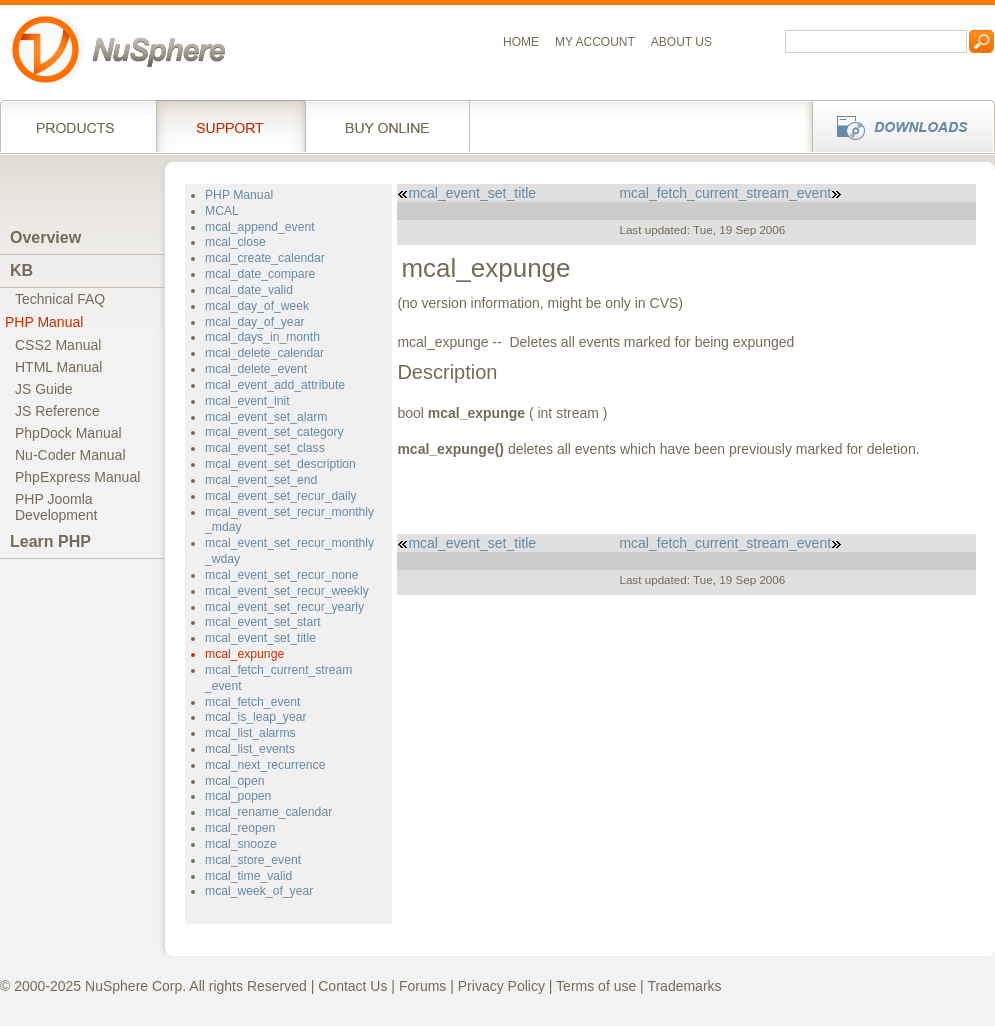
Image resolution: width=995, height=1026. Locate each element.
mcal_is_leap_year (256, 717)
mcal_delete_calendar (264, 353)
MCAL (222, 211)
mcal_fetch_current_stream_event (730, 193)
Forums (422, 986)
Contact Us (352, 986)
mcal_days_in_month (262, 337)
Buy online (387, 126)
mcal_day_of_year (254, 322)
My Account (595, 42)
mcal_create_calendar (265, 258)
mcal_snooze (241, 844)
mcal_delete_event (256, 369)
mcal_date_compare (260, 274)
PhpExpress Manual (77, 477)
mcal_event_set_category (274, 432)
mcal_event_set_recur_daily (281, 496)
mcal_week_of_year (259, 891)
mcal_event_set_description (280, 464)
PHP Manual (44, 322)
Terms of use (596, 986)
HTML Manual (58, 367)
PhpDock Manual (68, 433)
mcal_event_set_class (265, 448)
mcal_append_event (260, 227)
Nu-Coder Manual (70, 455)
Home (521, 42)
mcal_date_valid (249, 290)
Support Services (230, 126)
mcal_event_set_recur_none (282, 575)
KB (21, 270)
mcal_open (235, 781)
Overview (45, 237)
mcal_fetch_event (252, 702)
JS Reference (57, 411)
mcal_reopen (240, 828)
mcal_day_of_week (257, 306)
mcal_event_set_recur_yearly (284, 607)
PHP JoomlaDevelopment (56, 507)
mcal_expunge (244, 654)
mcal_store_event (253, 860)
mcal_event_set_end (261, 480)
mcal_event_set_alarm (266, 417)
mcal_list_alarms (250, 733)
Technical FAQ (60, 299)
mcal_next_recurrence (265, 765)
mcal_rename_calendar (268, 812)
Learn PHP (50, 541)
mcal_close (235, 242)
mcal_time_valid (248, 876)
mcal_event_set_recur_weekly (287, 591)
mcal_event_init (247, 401)
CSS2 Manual (58, 345)
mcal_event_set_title (260, 638)
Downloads (897, 126)
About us (681, 42)
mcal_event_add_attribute (275, 385)
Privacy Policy (501, 986)
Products (78, 126)
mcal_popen (238, 796)
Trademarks (684, 986)
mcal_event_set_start (263, 622)
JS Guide (44, 389)
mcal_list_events (250, 749)
